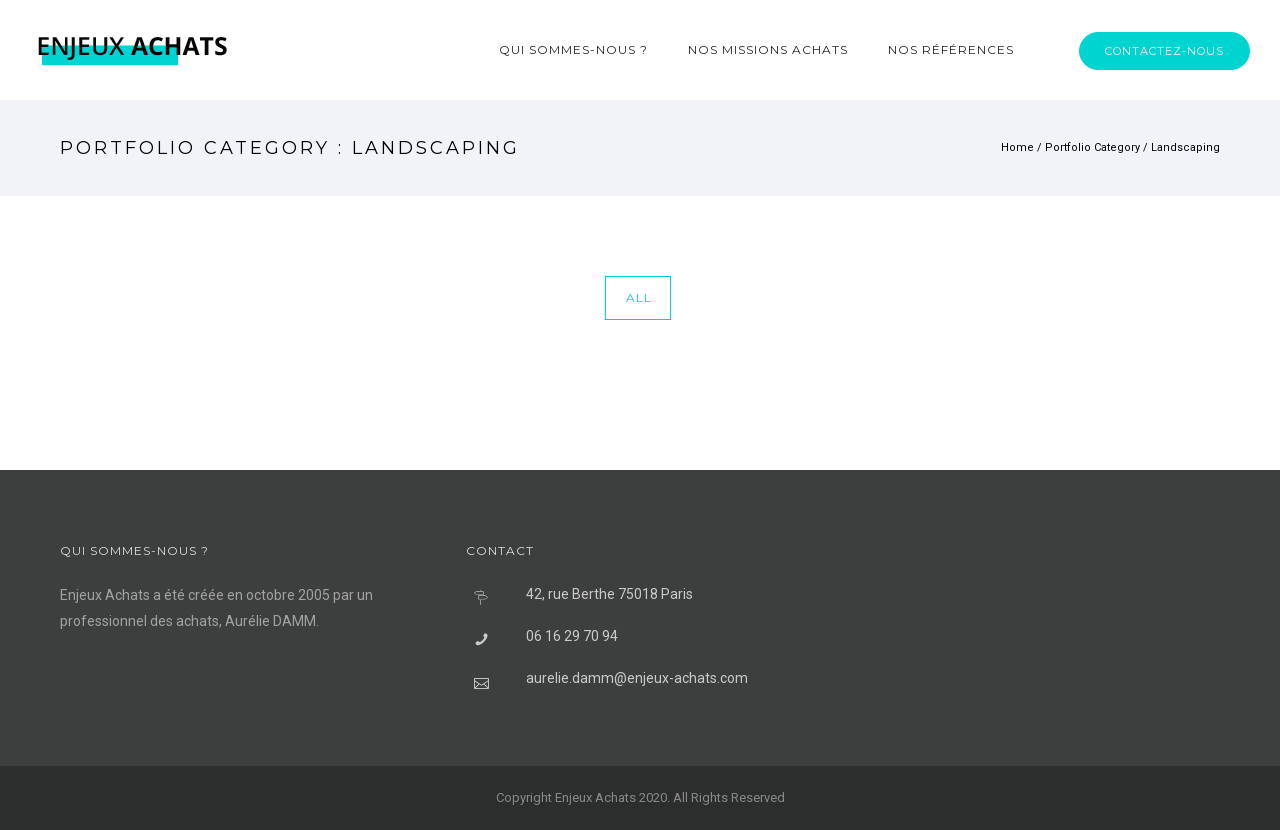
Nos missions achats (768, 49)
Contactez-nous (1164, 51)
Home (1017, 147)
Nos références (951, 49)
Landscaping (1185, 147)
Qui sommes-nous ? (573, 49)
